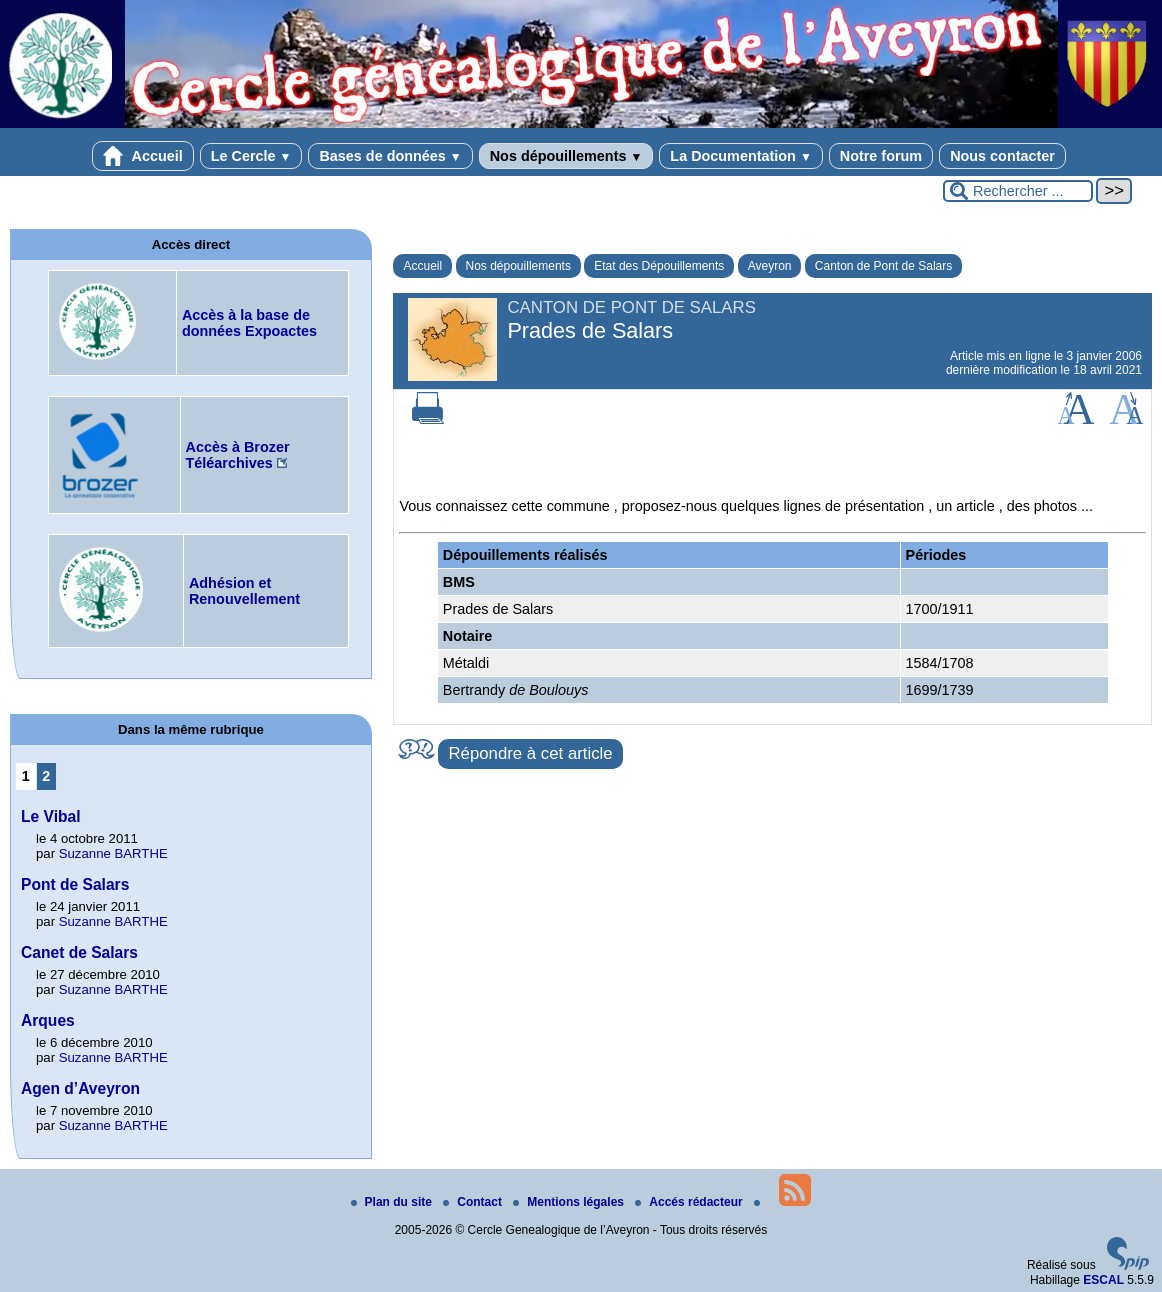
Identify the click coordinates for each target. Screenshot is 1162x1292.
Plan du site (393, 1202)
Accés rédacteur (690, 1202)
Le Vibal (51, 816)
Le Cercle (251, 156)
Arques (48, 1020)
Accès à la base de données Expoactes (249, 323)
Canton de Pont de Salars (883, 266)
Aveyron (770, 266)
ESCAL (1103, 1280)
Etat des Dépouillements (659, 266)
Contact (474, 1202)
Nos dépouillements (566, 156)
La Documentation (740, 156)
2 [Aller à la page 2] (46, 776)
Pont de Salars (75, 884)
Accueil (143, 156)
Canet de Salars (79, 952)
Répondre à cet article (530, 753)
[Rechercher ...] (1018, 191)
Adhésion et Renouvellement (244, 591)
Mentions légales (570, 1202)
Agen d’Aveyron (80, 1088)
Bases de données (390, 156)
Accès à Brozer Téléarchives (238, 455)
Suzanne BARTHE (113, 853)
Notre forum (881, 156)
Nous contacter (1002, 156)
